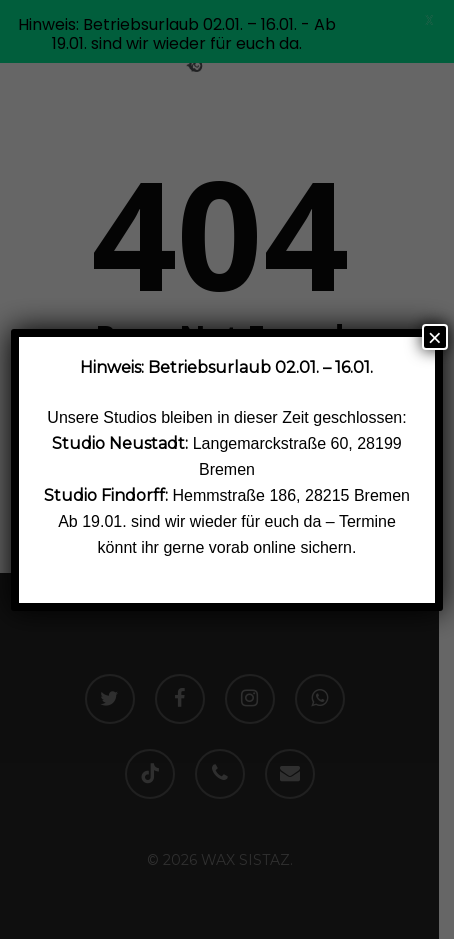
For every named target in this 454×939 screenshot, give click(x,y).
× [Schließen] (435, 337)
